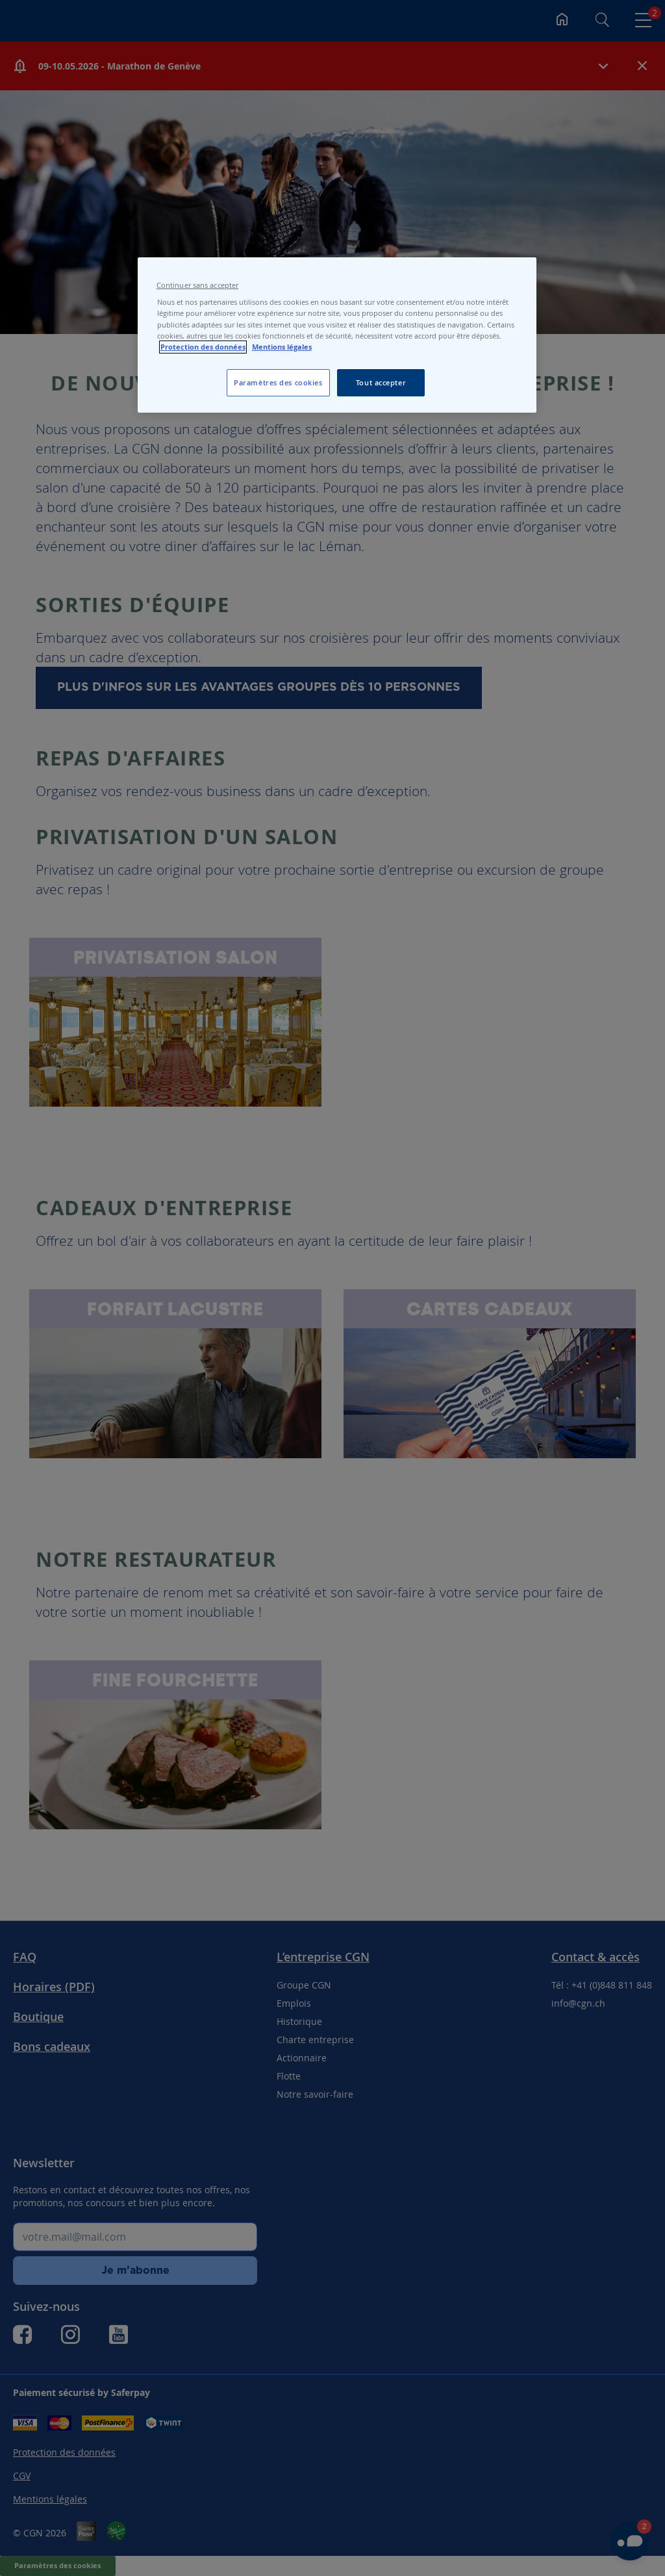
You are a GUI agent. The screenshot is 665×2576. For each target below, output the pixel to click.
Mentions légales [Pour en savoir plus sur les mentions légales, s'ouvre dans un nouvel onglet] (282, 347)
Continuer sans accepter (197, 285)
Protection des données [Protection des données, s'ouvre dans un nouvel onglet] (202, 347)
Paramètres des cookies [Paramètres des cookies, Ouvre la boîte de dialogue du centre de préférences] (278, 382)
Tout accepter (381, 382)
